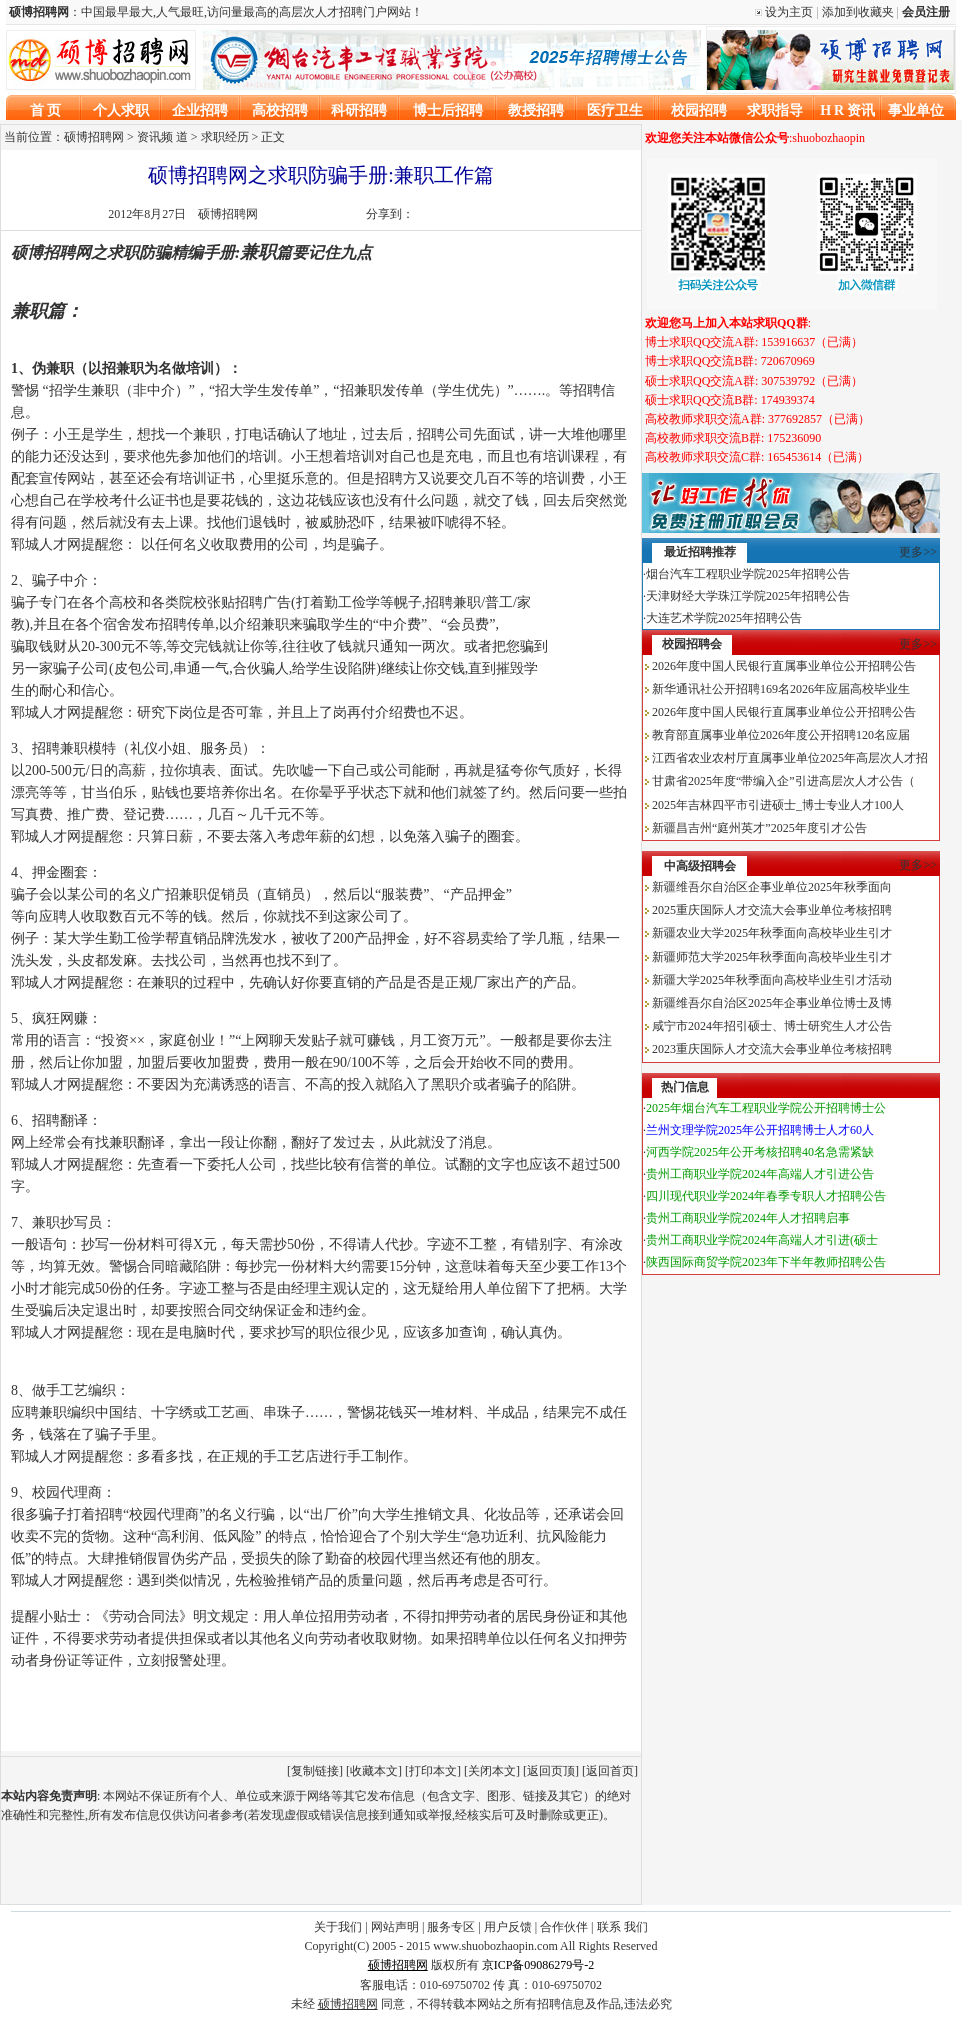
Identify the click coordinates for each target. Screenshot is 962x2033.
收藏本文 (374, 1771)
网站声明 (395, 1927)
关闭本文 (492, 1771)
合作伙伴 (564, 1927)
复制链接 (315, 1771)
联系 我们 (622, 1927)
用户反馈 (508, 1927)
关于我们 (338, 1927)
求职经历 (225, 137)
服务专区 (451, 1927)
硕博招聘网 (228, 214)
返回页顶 (551, 1771)
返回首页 (610, 1771)
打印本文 (433, 1771)
